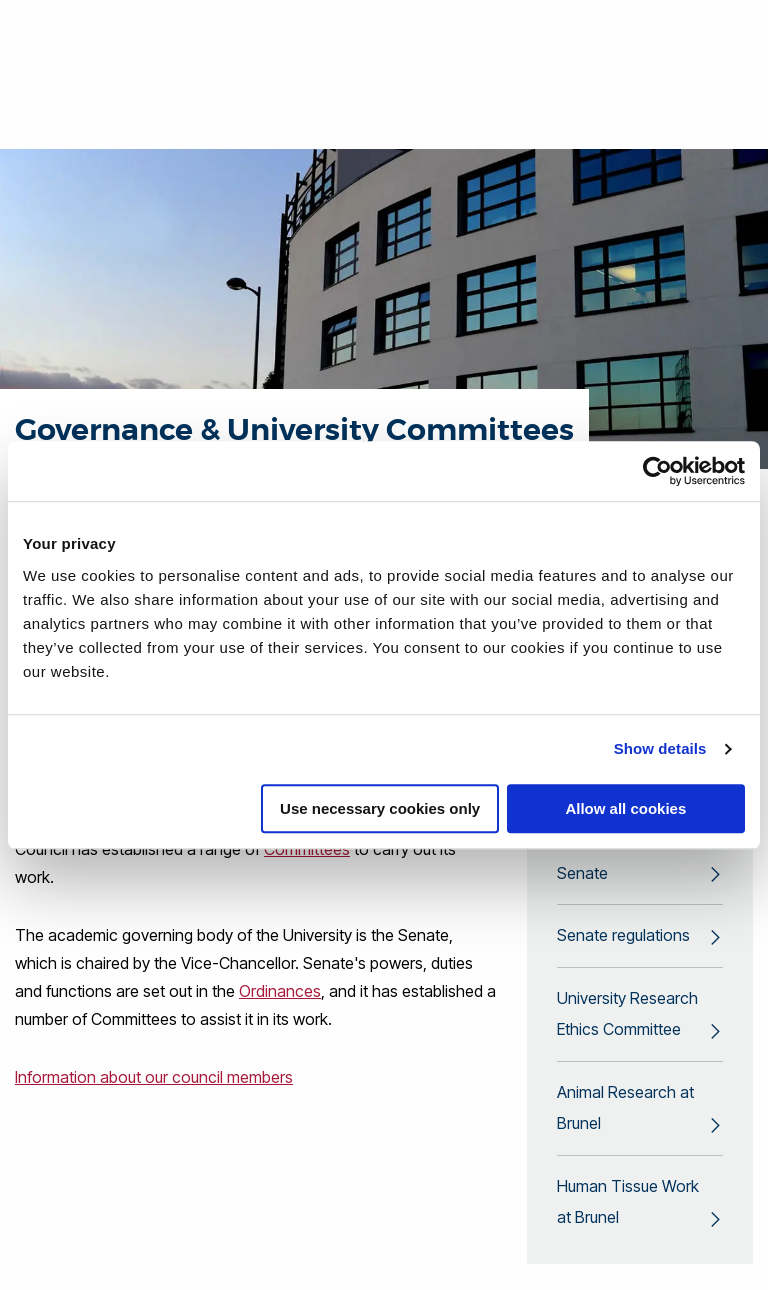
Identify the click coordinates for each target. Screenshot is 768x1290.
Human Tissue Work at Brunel (628, 1208)
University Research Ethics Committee (627, 1018)
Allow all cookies (625, 808)
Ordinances (280, 991)
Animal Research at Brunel (625, 1113)
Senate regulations (623, 939)
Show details (660, 748)
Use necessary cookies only (380, 808)
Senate (582, 876)
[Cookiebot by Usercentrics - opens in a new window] (657, 471)
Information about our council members (154, 1077)
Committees (307, 849)
